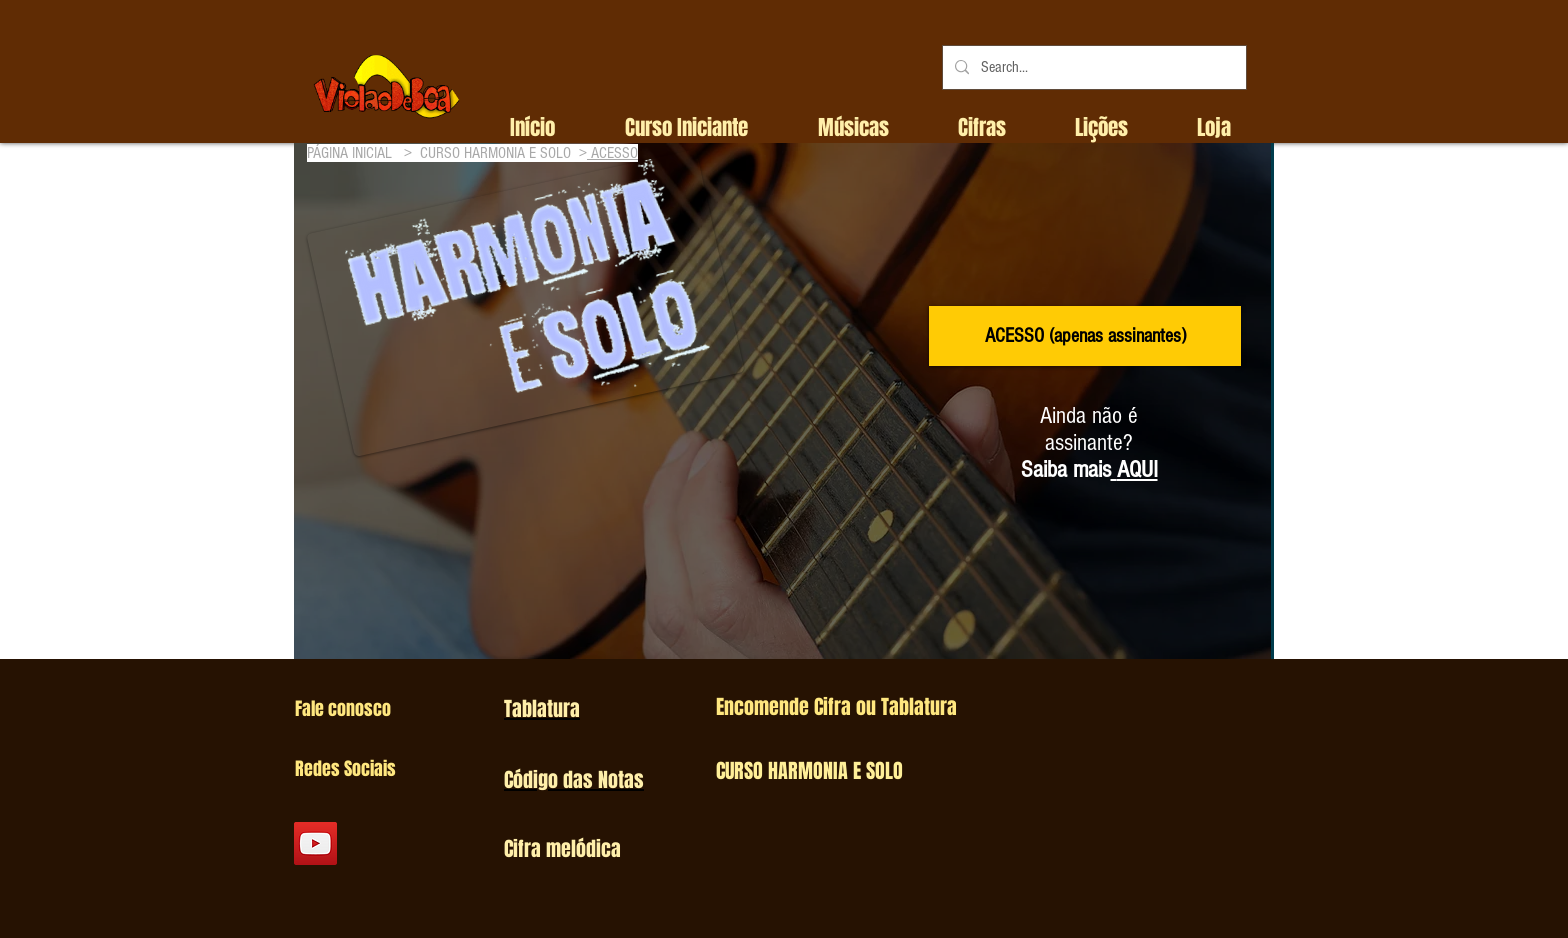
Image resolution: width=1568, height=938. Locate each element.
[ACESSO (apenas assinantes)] (1085, 336)
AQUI (1137, 469)
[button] (686, 128)
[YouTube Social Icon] (315, 843)
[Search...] (1092, 67)
